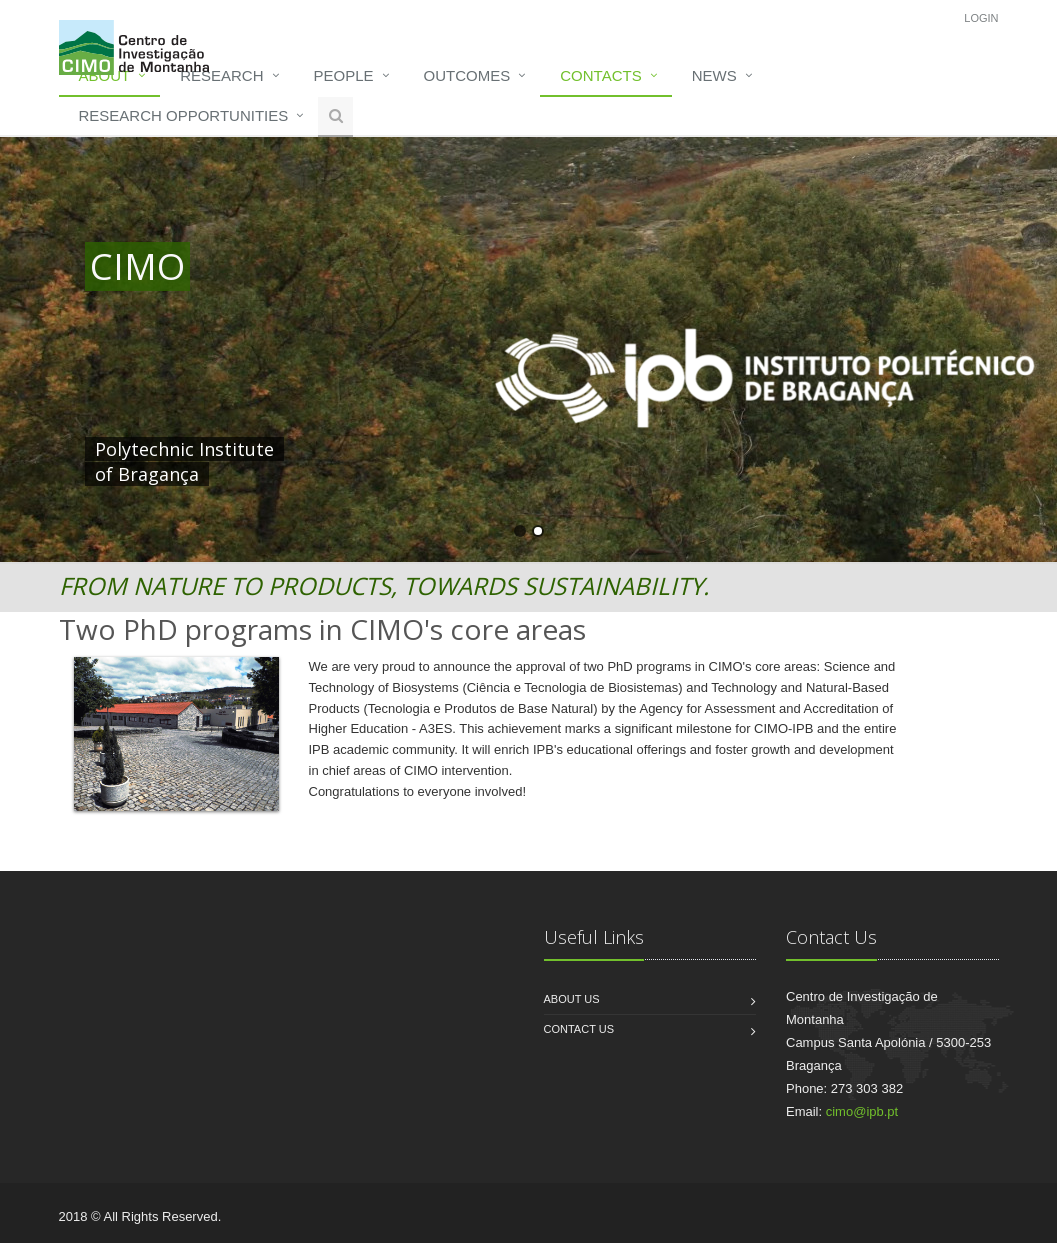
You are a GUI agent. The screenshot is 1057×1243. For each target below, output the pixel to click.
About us (572, 999)
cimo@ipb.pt (862, 1111)
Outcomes (467, 75)
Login (981, 18)
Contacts (600, 75)
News (714, 75)
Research (221, 75)
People (344, 75)
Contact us (579, 1029)
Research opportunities (184, 115)
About (105, 75)
